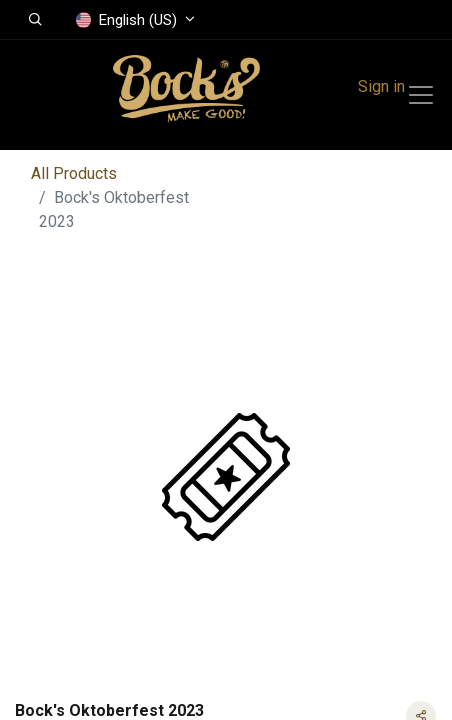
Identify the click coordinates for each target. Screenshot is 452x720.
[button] (35, 20)
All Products (74, 173)
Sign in (381, 86)
